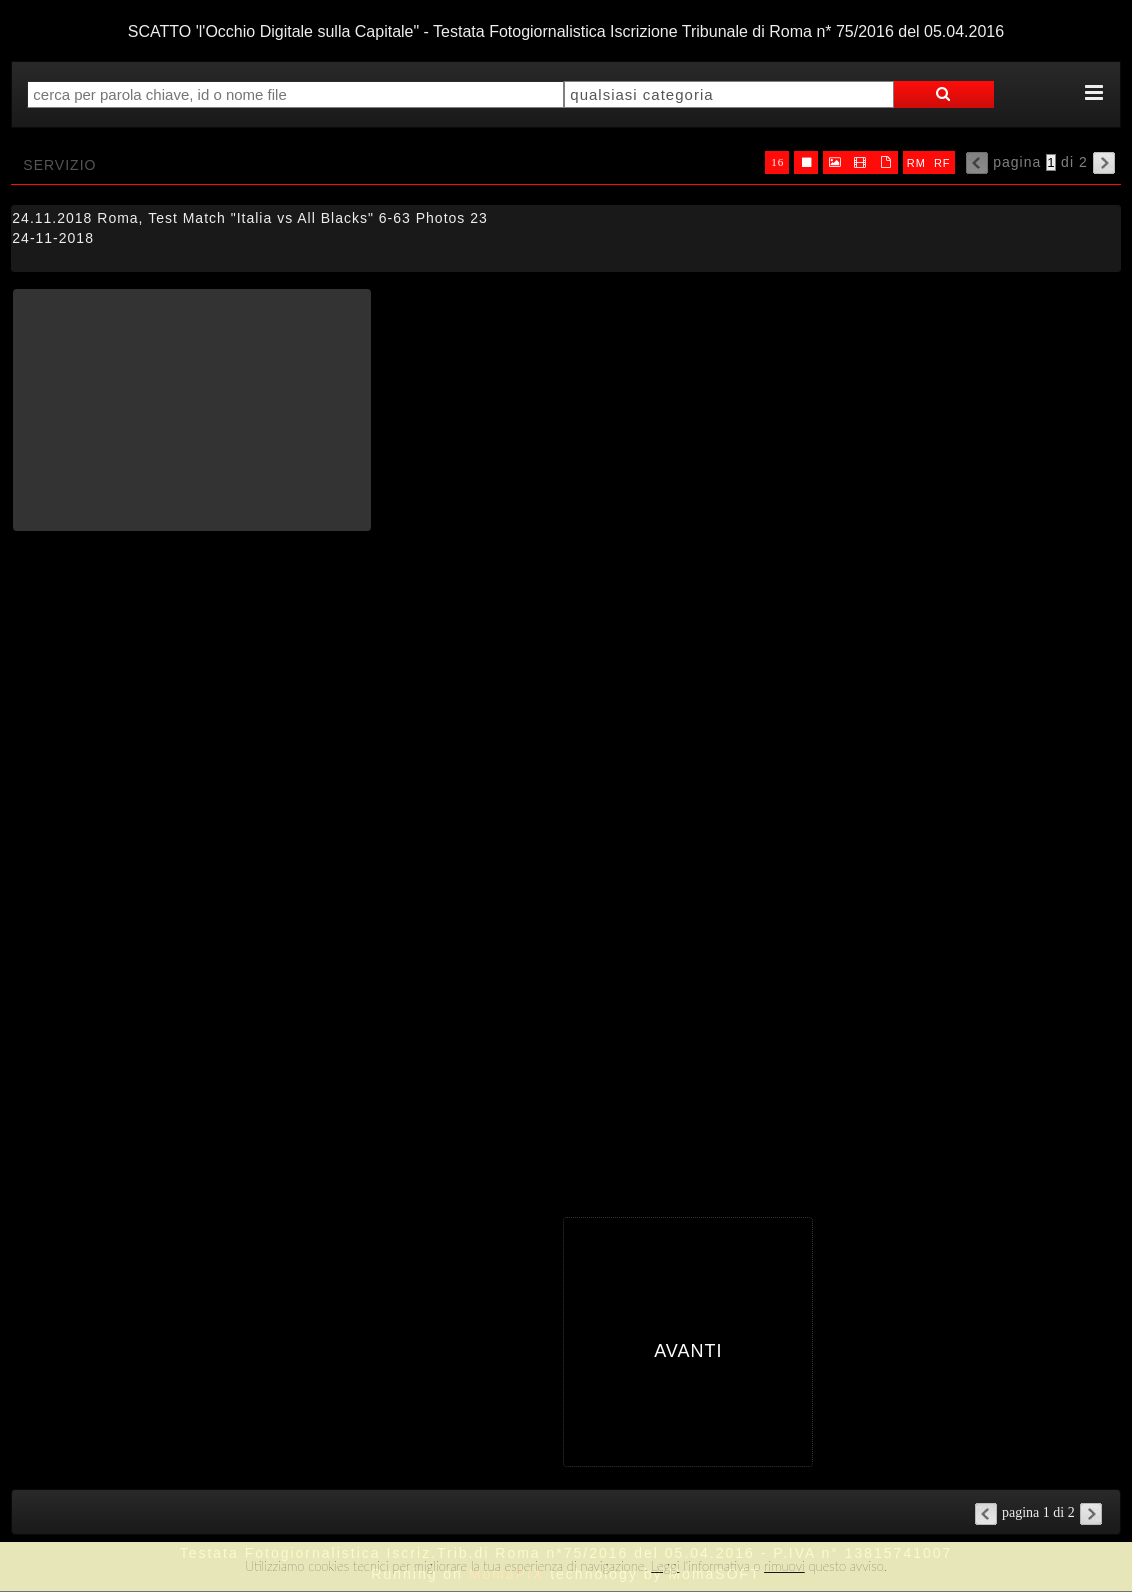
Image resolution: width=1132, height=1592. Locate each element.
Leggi (665, 1566)
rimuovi (784, 1566)
